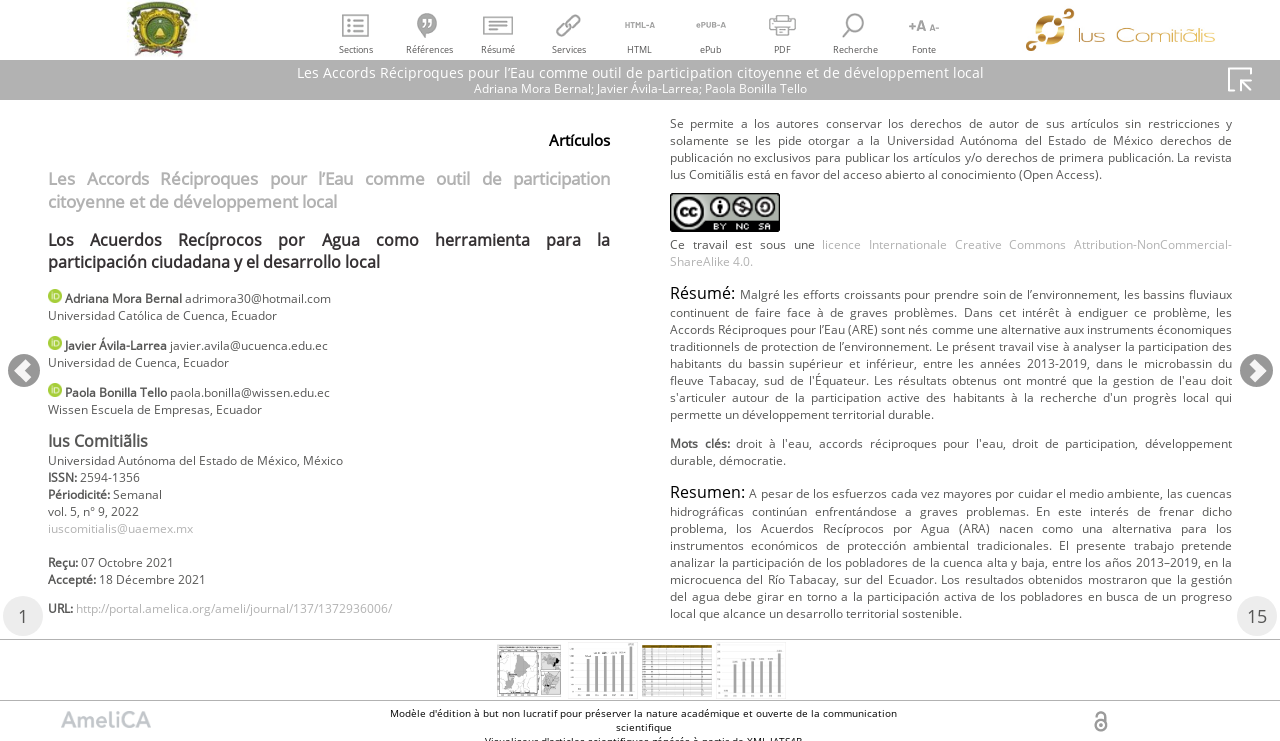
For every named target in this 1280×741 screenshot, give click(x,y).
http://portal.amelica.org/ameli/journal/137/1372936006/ (893, 124)
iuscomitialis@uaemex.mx (135, 552)
